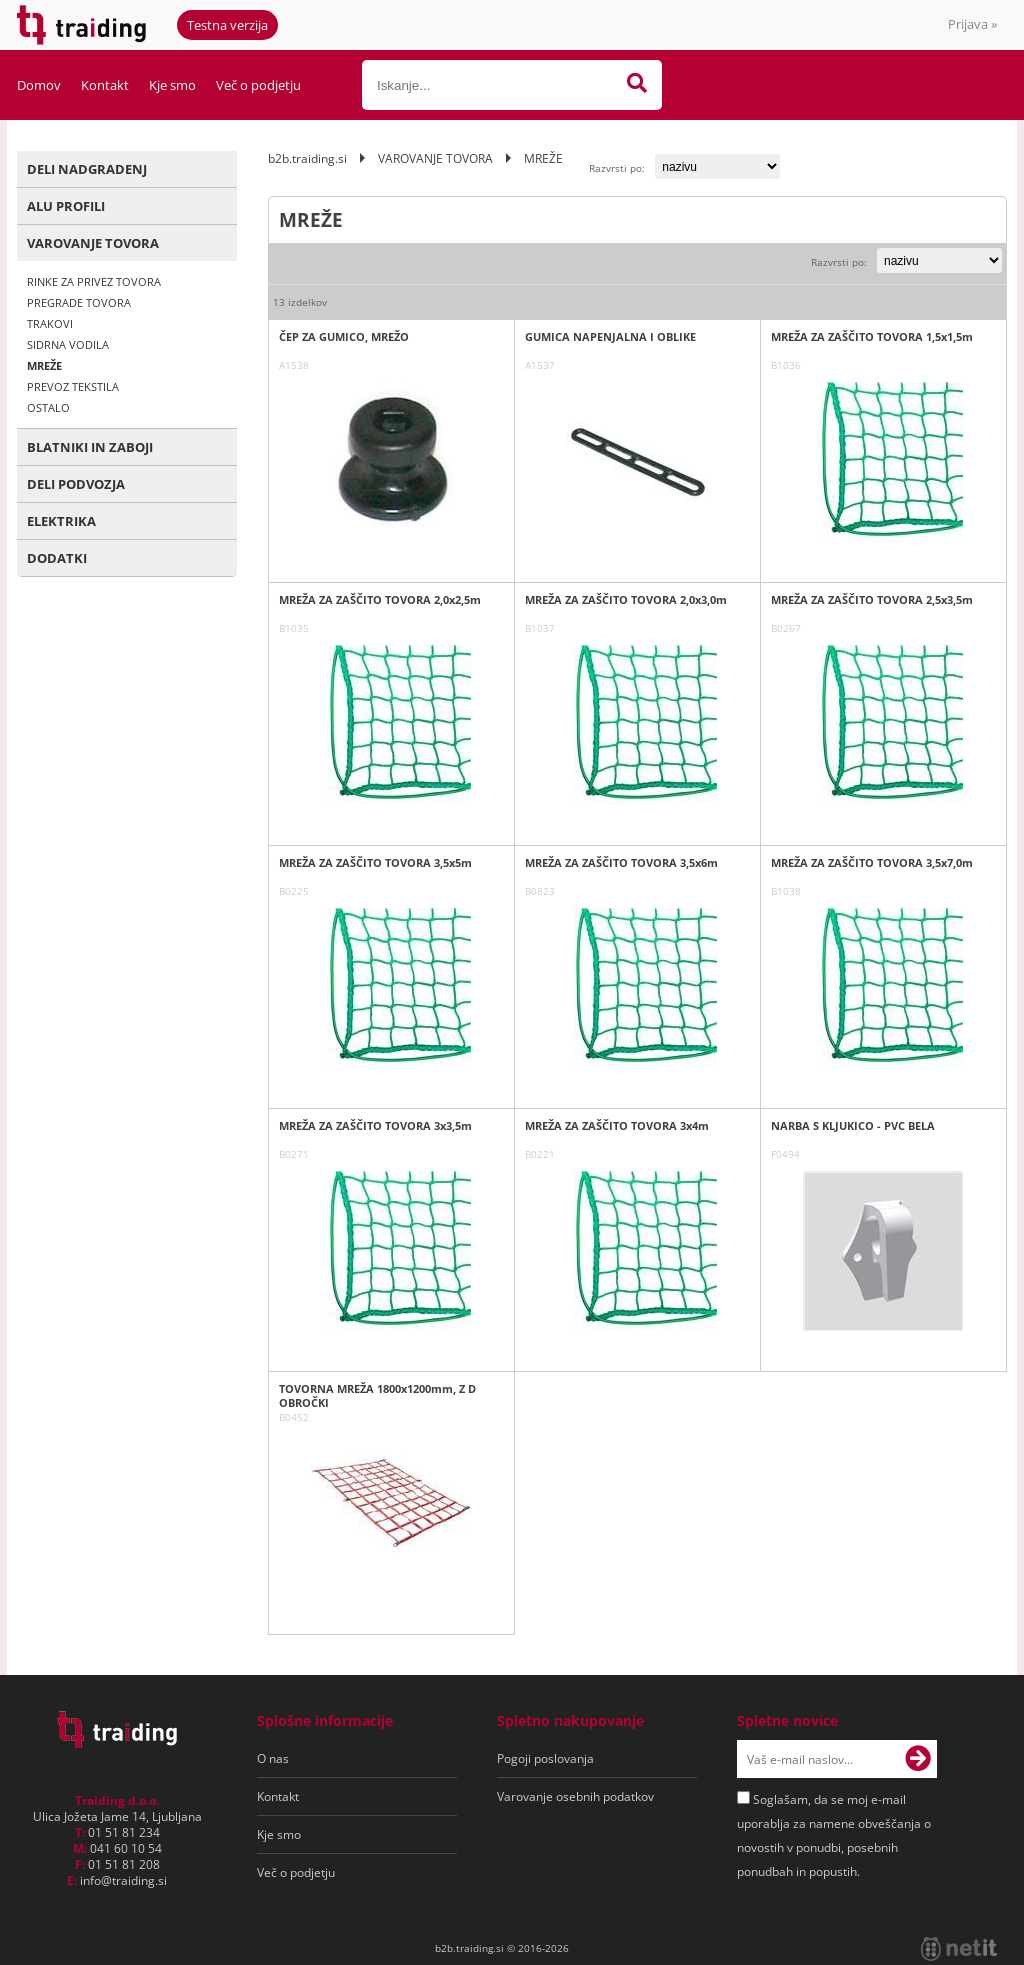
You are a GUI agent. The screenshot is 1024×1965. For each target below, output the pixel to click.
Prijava (972, 24)
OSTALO (48, 407)
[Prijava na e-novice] (918, 1759)
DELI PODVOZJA (76, 484)
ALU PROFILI (66, 206)
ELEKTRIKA (61, 521)
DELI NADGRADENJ (87, 169)
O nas (273, 1758)
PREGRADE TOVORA (79, 302)
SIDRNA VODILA (68, 344)
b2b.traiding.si (307, 158)
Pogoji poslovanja (545, 1758)
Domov (39, 85)
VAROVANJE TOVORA (93, 243)
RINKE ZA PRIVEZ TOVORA (94, 281)
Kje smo (172, 85)
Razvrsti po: (617, 168)
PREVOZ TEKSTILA (73, 386)
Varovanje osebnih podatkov (575, 1796)
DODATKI (57, 558)
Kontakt (105, 85)
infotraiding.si (123, 1880)
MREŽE (44, 365)
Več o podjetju (258, 85)
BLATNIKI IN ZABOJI (90, 447)
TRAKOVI (50, 323)
